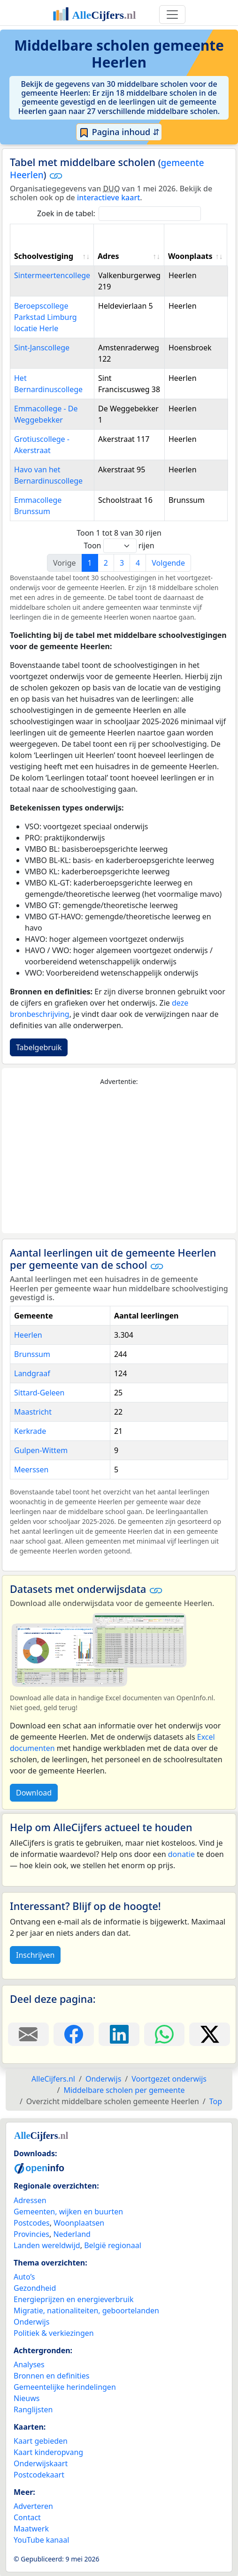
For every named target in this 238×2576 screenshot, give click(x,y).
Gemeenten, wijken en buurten (68, 2211)
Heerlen (28, 1335)
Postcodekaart (39, 2475)
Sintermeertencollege (52, 275)
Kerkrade (30, 1431)
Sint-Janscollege (41, 347)
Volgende (168, 563)
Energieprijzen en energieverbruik (73, 2299)
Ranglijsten (33, 2409)
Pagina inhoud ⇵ (119, 132)
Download (34, 1793)
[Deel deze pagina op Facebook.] (74, 2034)
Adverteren (33, 2506)
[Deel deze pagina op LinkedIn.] (119, 2034)
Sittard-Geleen (39, 1392)
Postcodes (32, 2223)
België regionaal (112, 2245)
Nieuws (26, 2398)
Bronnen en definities (51, 2376)
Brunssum (32, 1354)
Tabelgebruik (38, 1047)
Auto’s (24, 2277)
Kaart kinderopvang (48, 2452)
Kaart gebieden (41, 2441)
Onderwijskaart (41, 2463)
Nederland (72, 2234)
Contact (27, 2517)
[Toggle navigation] (172, 14)
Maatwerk (31, 2528)
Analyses (29, 2364)
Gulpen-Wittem (41, 1450)
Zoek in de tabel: (119, 213)
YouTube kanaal (41, 2540)
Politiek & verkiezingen (54, 2333)
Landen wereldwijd (47, 2245)
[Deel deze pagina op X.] (209, 2034)
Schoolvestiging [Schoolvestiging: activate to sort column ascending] (43, 256)
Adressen (30, 2200)
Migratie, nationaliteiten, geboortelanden (86, 2310)
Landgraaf (32, 1373)
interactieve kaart (108, 197)
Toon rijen (119, 545)
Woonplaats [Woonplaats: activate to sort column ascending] (190, 256)
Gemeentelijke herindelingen (65, 2387)
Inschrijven (35, 1955)
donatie (181, 1854)
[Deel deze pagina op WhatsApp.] (164, 2034)
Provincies (31, 2234)
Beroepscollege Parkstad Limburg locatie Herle (45, 317)
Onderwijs (31, 2322)
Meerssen (31, 1469)
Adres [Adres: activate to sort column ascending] (108, 256)
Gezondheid (35, 2288)
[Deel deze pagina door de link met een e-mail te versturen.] (28, 2034)
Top (215, 2101)
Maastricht (33, 1412)
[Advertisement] (119, 1160)
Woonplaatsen (79, 2223)
